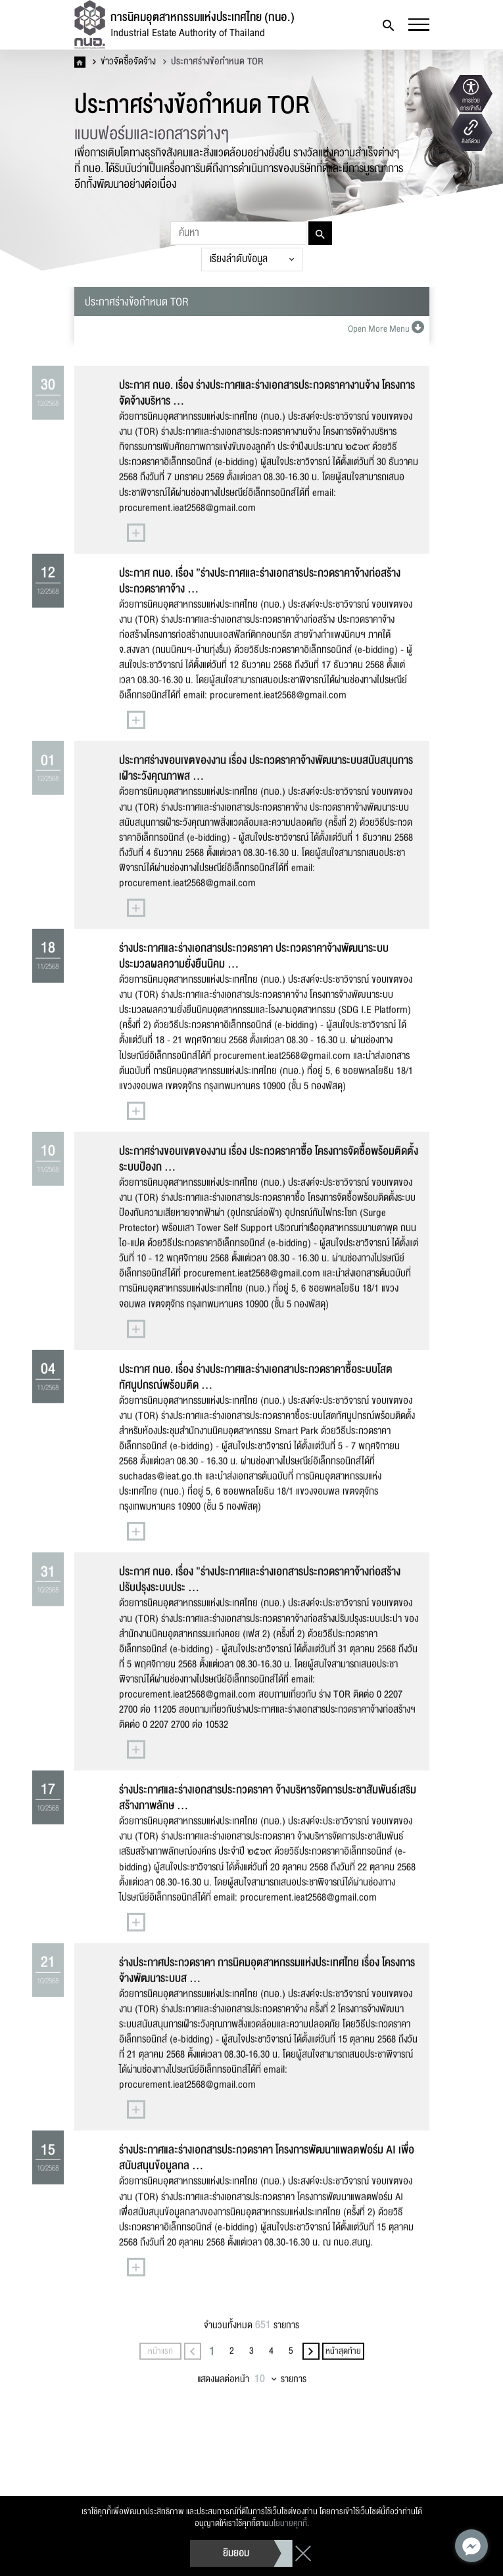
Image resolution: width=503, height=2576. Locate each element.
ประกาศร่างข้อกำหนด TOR (213, 61)
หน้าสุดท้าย (343, 2404)
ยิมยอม (236, 2553)
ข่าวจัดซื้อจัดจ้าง (124, 61)
